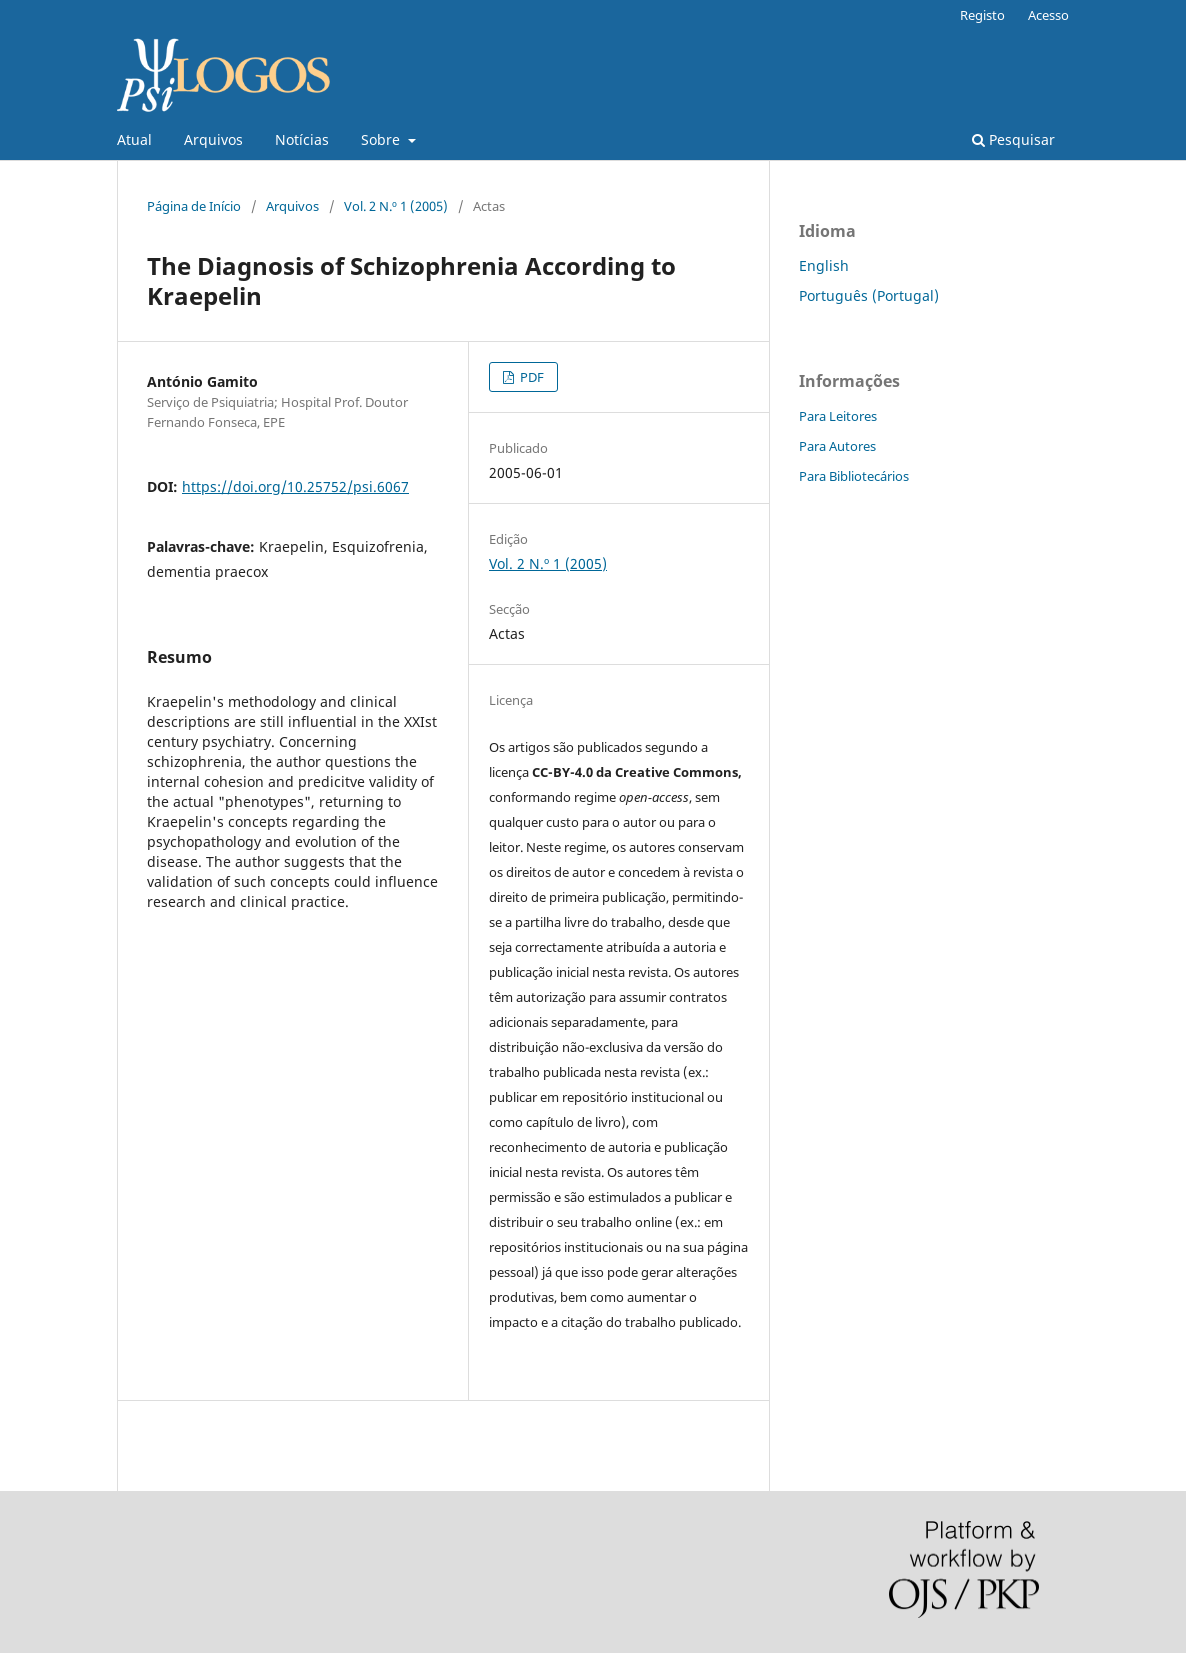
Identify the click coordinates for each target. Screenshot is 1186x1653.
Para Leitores (838, 416)
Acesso (1048, 15)
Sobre (382, 139)
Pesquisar (1013, 139)
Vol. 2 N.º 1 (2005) (396, 206)
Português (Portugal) (869, 295)
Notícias (302, 139)
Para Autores (837, 446)
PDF (530, 377)
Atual (134, 139)
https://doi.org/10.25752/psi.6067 (295, 486)
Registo (982, 15)
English (824, 265)
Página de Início (194, 206)
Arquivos (213, 139)
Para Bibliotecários (854, 476)
